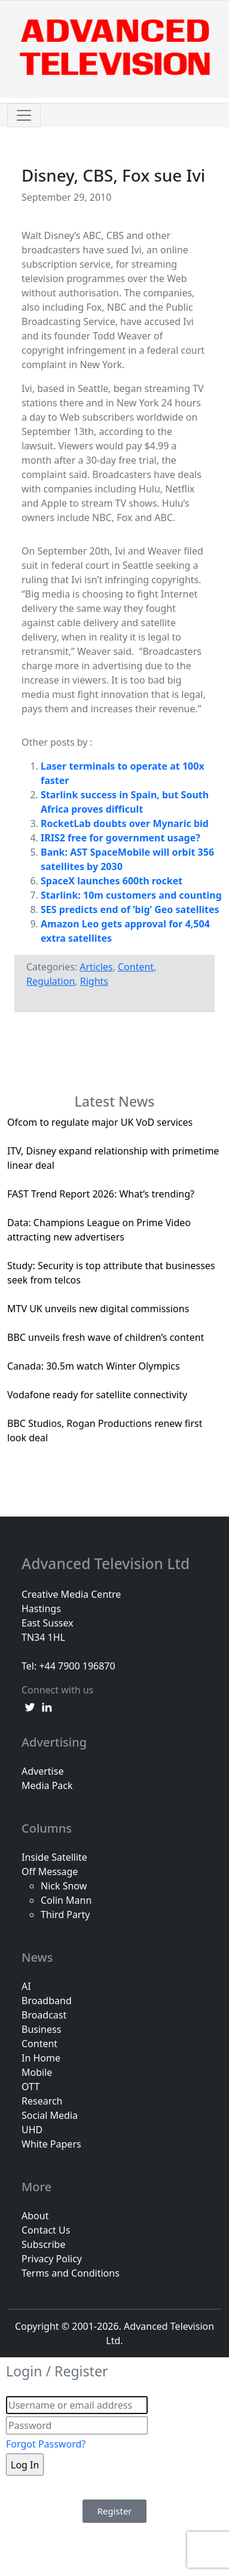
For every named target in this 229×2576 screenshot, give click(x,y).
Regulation (50, 981)
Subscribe (43, 2244)
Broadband (47, 2000)
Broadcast (44, 2014)
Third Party (65, 1914)
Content (136, 966)
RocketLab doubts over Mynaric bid (125, 823)
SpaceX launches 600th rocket (111, 880)
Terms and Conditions (71, 2273)
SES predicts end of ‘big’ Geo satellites (130, 909)
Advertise (42, 1771)
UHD (32, 2129)
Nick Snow (64, 1885)
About (35, 2215)
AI (26, 1986)
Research (42, 2101)
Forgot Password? (46, 2444)
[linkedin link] (46, 1706)
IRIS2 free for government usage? (120, 837)
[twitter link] (30, 1706)
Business (41, 2029)
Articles (96, 966)
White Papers (51, 2144)
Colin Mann (66, 1900)
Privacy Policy (52, 2258)
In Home (41, 2058)
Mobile (37, 2072)
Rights (94, 981)
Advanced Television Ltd (108, 1564)
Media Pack (47, 1785)
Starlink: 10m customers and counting (131, 895)
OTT (30, 2086)
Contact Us (46, 2230)
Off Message (50, 1871)
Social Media (50, 2115)
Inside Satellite (54, 1857)
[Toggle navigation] (24, 115)
